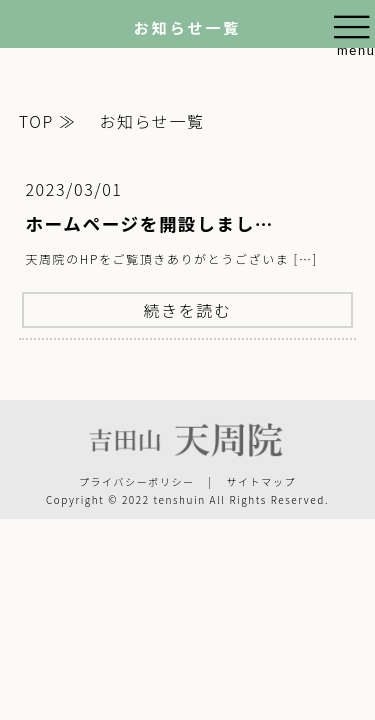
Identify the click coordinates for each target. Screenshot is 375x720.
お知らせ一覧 (149, 121)
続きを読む (187, 310)
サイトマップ (261, 481)
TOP (36, 121)
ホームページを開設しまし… (149, 223)
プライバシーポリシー (137, 481)
